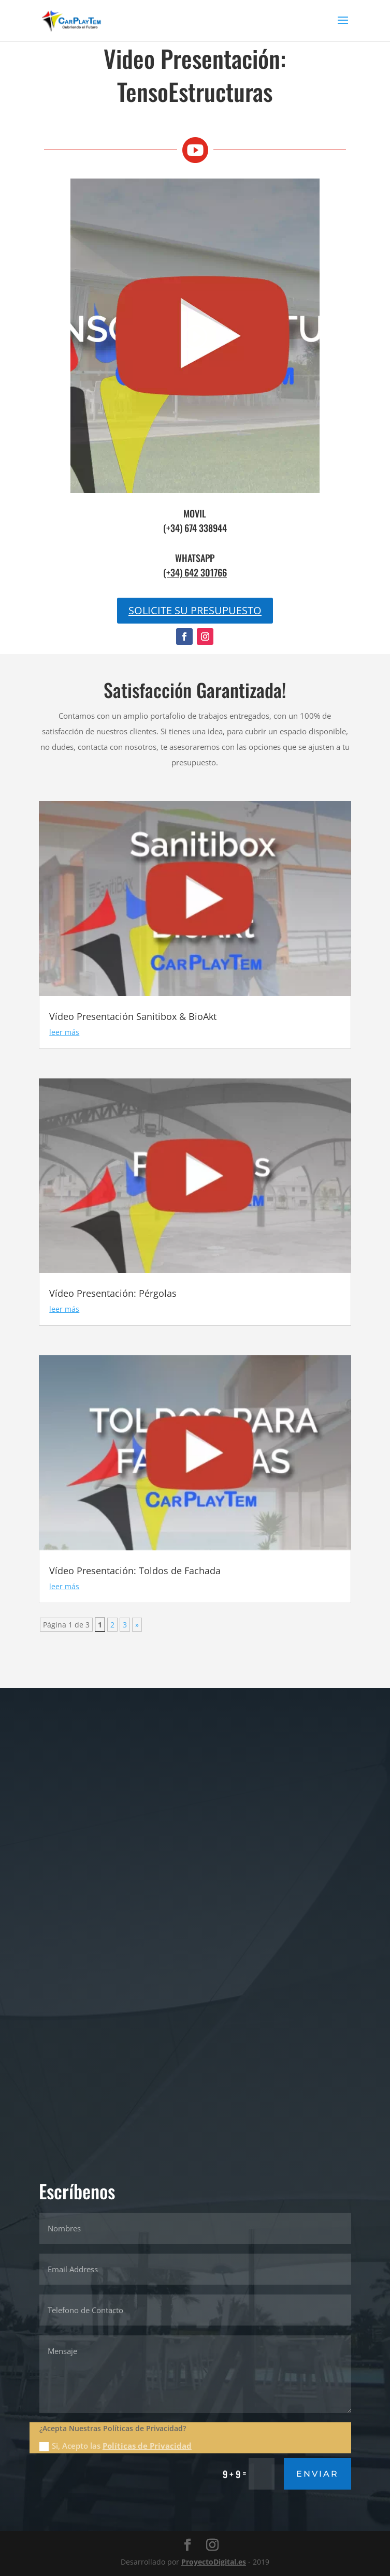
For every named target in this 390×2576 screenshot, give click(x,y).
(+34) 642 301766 (195, 572)
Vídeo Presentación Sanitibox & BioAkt (132, 1016)
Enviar (317, 2474)
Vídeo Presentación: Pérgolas (113, 1293)
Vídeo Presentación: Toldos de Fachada (135, 1570)
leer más (64, 1032)
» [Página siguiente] (137, 1625)
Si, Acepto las (115, 2445)
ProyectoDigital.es (213, 2562)
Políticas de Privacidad (147, 2445)
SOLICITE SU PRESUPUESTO (195, 610)
